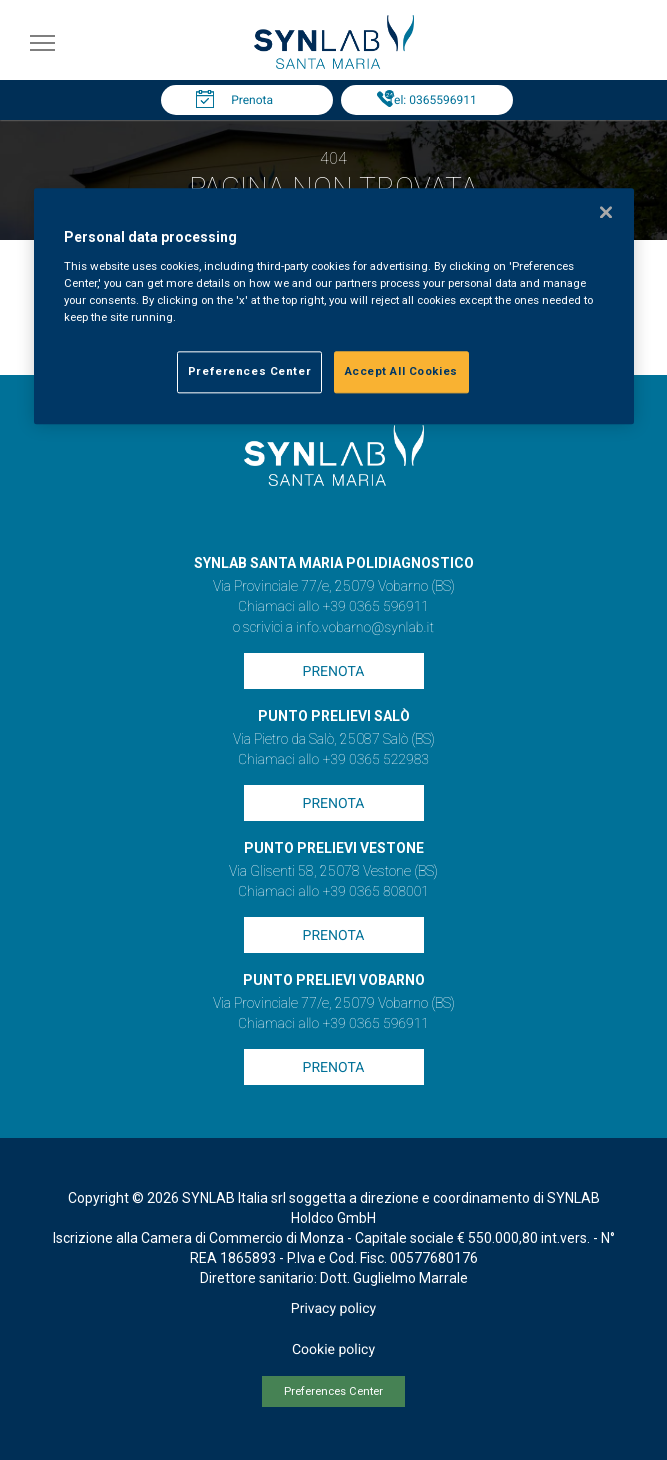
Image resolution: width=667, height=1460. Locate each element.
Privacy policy (333, 1309)
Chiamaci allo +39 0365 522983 (333, 760)
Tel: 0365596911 (431, 100)
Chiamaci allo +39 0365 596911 (333, 607)
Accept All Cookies (401, 371)
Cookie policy (333, 1350)
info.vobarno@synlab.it (365, 628)
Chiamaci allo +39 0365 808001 (333, 892)
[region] (334, 306)
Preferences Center (333, 1391)
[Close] (606, 212)
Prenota (252, 100)
